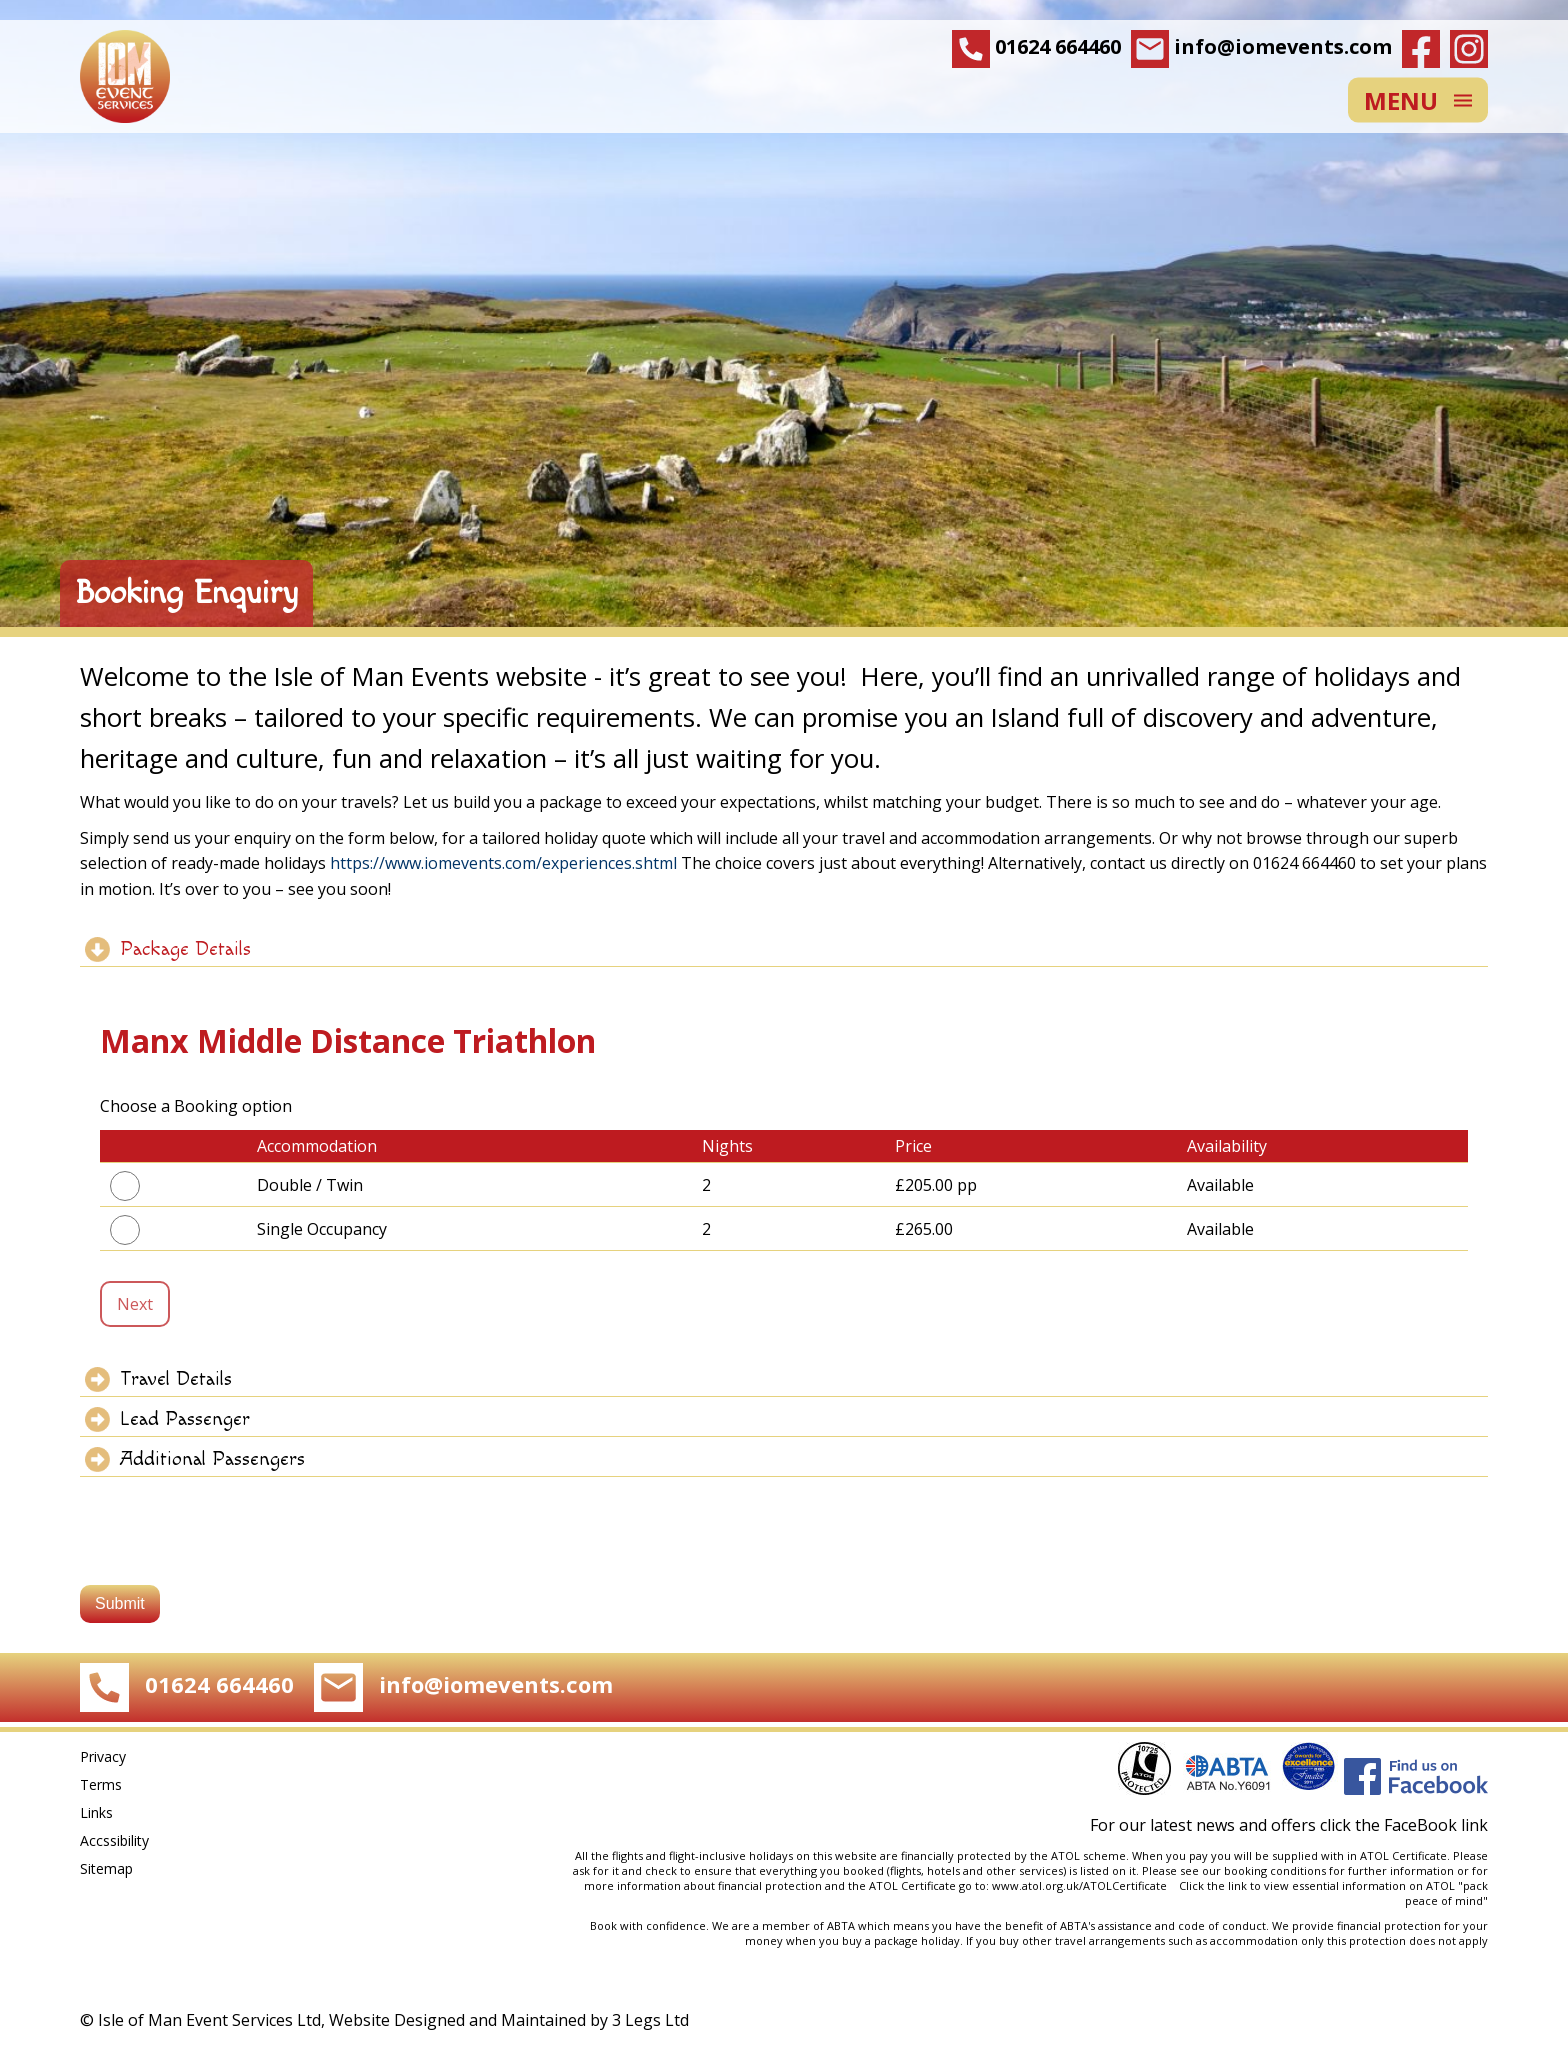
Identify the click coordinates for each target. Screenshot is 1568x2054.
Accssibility (114, 1840)
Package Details (185, 949)
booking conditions (1275, 1870)
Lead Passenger (185, 1419)
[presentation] (232, 1536)
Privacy (103, 1756)
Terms (101, 1784)
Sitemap (106, 1868)
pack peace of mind (1446, 1893)
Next (135, 1304)
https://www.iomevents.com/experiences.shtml (503, 863)
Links (96, 1812)
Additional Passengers (212, 1459)
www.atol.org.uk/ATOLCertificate (1082, 1885)
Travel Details (176, 1379)
